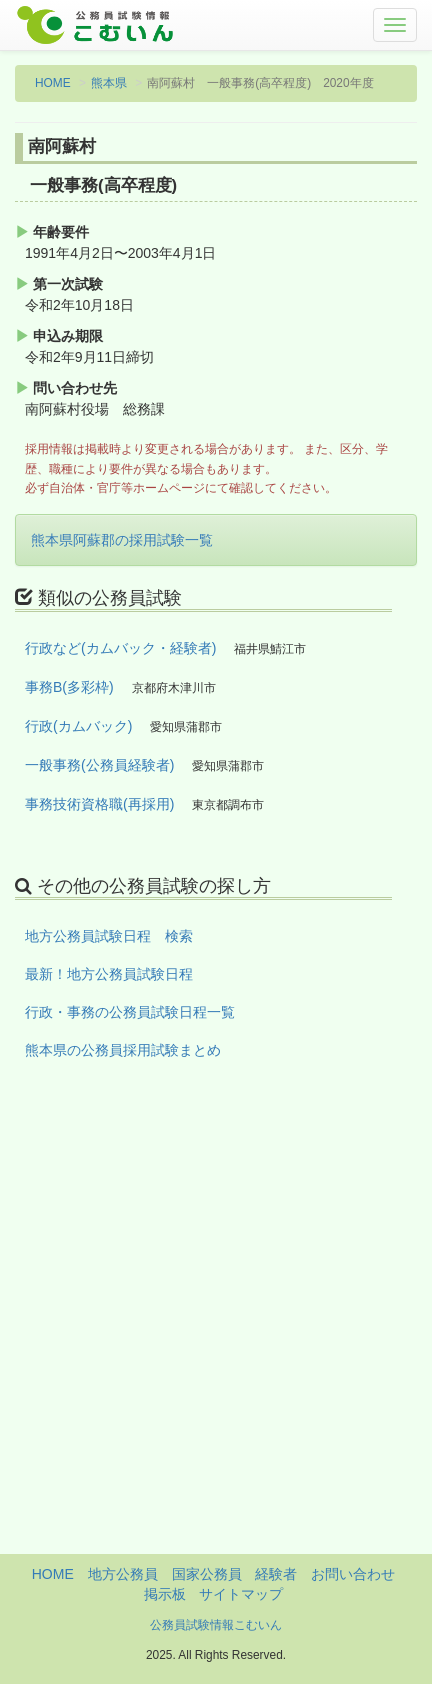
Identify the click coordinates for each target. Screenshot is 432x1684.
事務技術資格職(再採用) (99, 804)
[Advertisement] (216, 1338)
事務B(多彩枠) (69, 687)
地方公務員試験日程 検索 (109, 936)
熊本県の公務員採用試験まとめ (123, 1050)
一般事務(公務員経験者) (99, 765)
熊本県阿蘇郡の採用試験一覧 (122, 540)
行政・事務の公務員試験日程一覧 (130, 1012)
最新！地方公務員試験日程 (109, 974)
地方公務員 (123, 1574)
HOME (53, 83)
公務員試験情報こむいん (216, 1625)
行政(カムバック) (78, 726)
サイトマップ (241, 1594)
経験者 (276, 1574)
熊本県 (109, 83)
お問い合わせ (353, 1574)
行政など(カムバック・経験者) (120, 648)
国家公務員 (207, 1574)
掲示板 (165, 1594)
